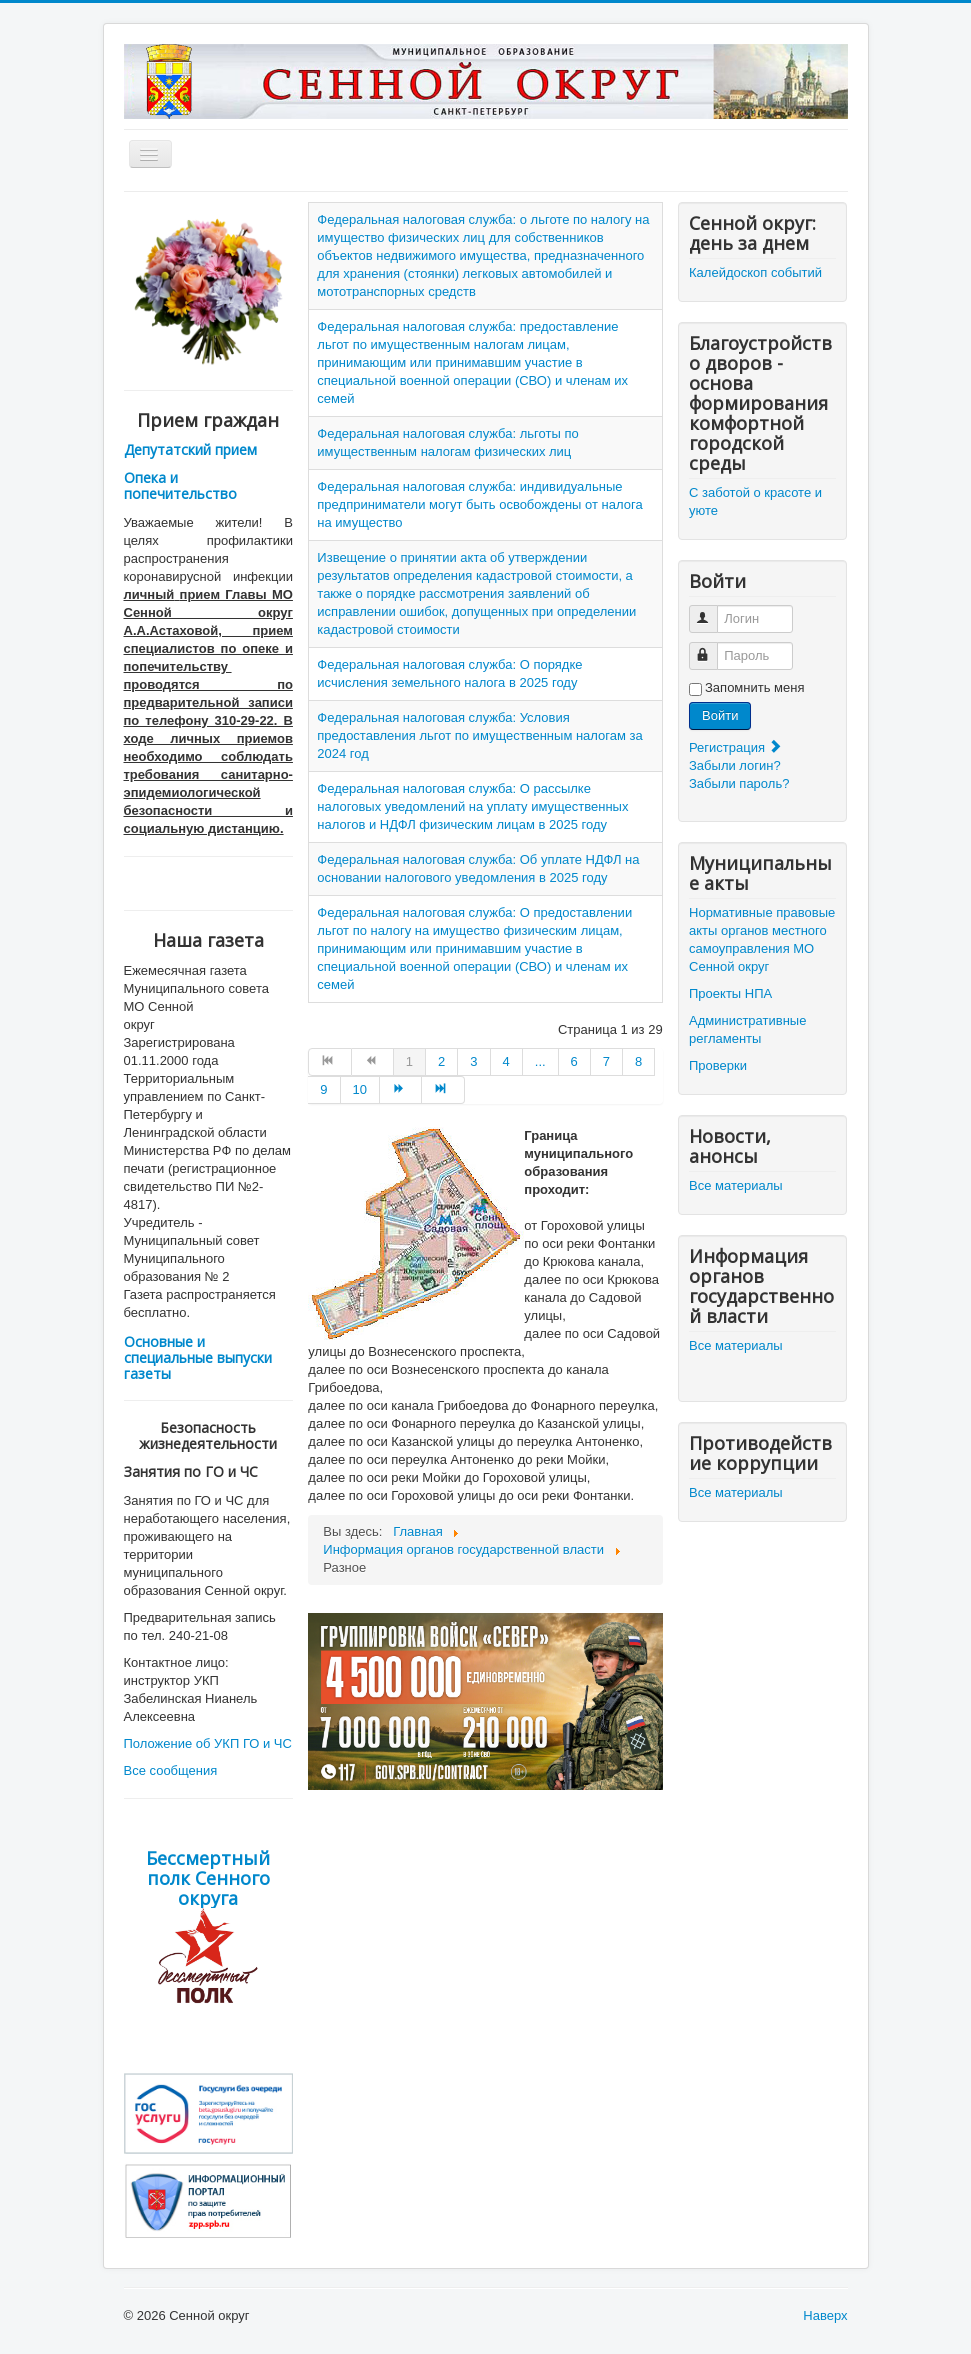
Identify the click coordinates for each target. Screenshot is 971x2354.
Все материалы (736, 1185)
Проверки (718, 1065)
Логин (712, 610)
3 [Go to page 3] (473, 1061)
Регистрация (736, 747)
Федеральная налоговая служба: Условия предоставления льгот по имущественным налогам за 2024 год (479, 735)
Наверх (825, 2315)
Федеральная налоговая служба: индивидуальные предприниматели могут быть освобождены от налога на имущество (479, 504)
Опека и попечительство (180, 485)
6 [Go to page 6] (574, 1061)
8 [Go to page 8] (638, 1061)
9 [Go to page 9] (323, 1089)
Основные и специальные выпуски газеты (198, 1357)
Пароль (712, 647)
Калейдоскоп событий (755, 272)
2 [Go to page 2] (441, 1061)
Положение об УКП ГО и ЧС (208, 1743)
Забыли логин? (735, 765)
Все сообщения (171, 1770)
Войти (720, 715)
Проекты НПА (730, 993)
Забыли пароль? (739, 783)
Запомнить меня (754, 687)
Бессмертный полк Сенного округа (208, 1878)
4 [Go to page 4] (506, 1061)
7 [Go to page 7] (606, 1061)
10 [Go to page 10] (360, 1089)
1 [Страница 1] (409, 1061)
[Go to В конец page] (443, 1090)
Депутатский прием (190, 449)
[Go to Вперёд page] (401, 1090)
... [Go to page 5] (540, 1061)
